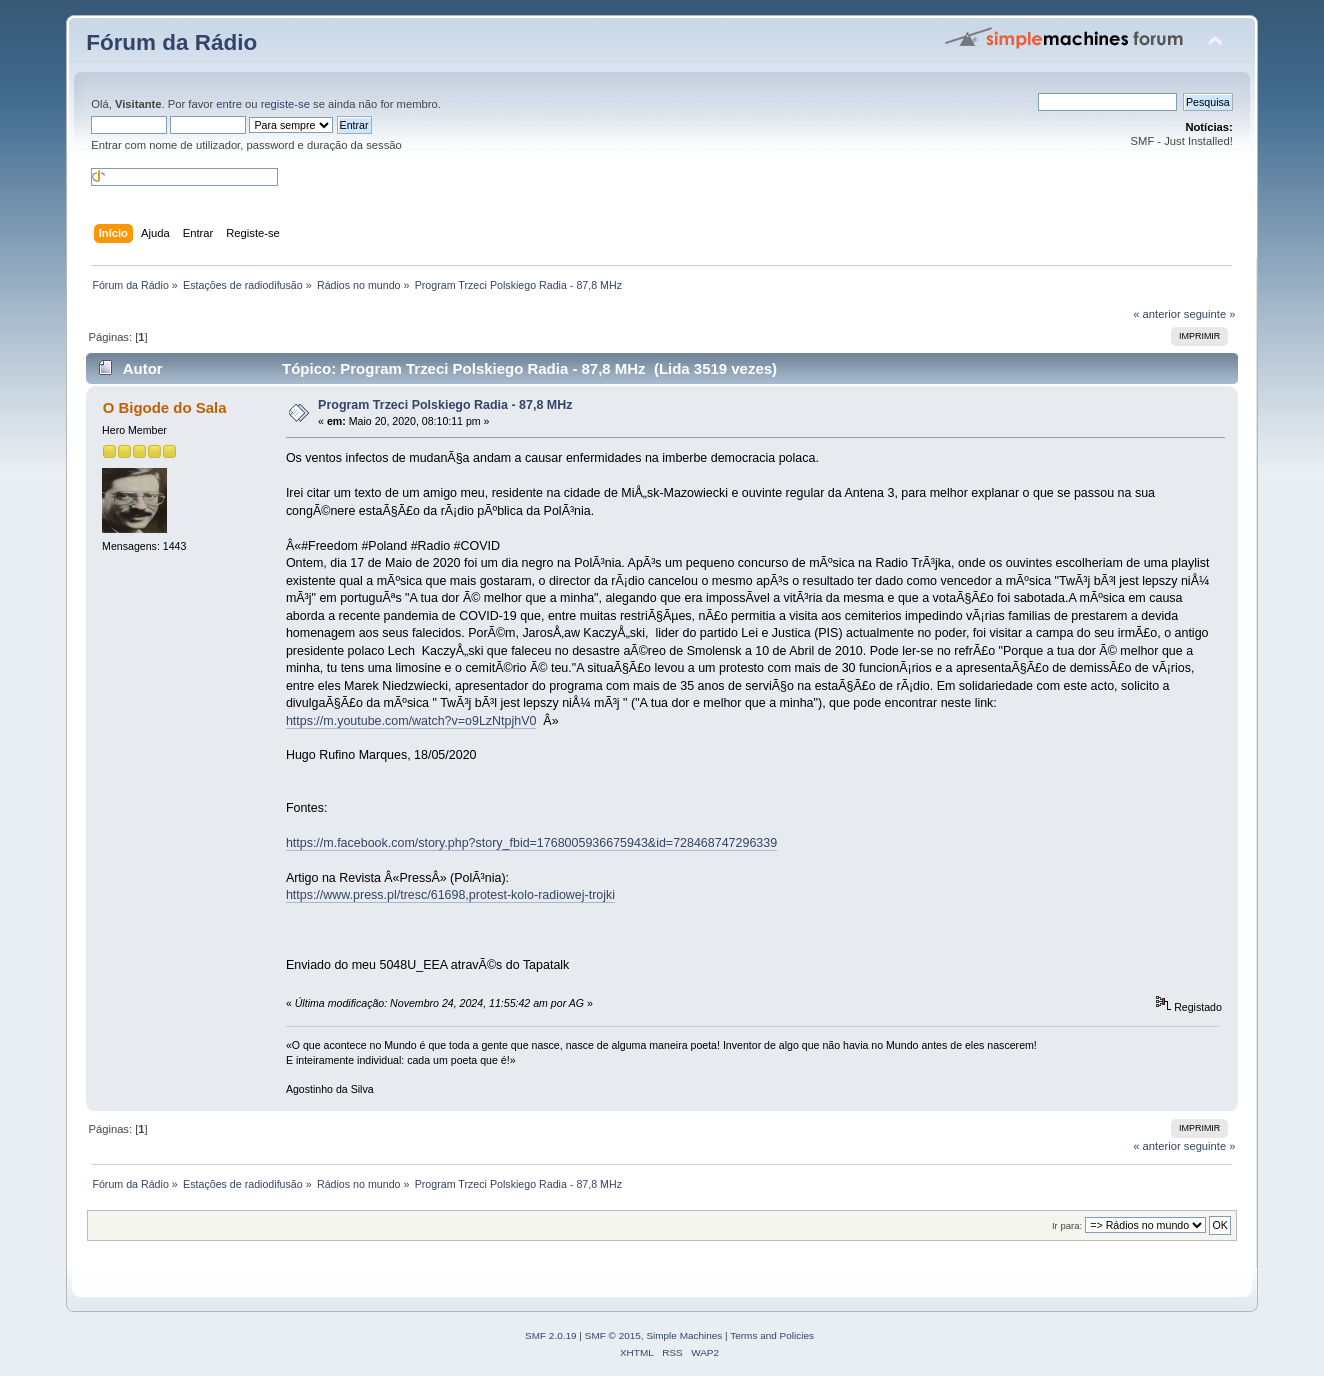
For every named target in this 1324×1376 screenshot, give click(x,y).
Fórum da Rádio (171, 42)
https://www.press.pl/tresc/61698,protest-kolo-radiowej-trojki (450, 895)
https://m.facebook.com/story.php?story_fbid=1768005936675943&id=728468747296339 (531, 843)
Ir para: (1067, 1225)
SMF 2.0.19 (551, 1335)
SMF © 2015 (613, 1335)
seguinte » (1210, 314)
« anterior (1156, 314)
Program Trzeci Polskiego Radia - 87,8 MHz (445, 405)
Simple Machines (684, 1335)
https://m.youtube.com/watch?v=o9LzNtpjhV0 (411, 721)
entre (229, 104)
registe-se (285, 104)
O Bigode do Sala (165, 407)
